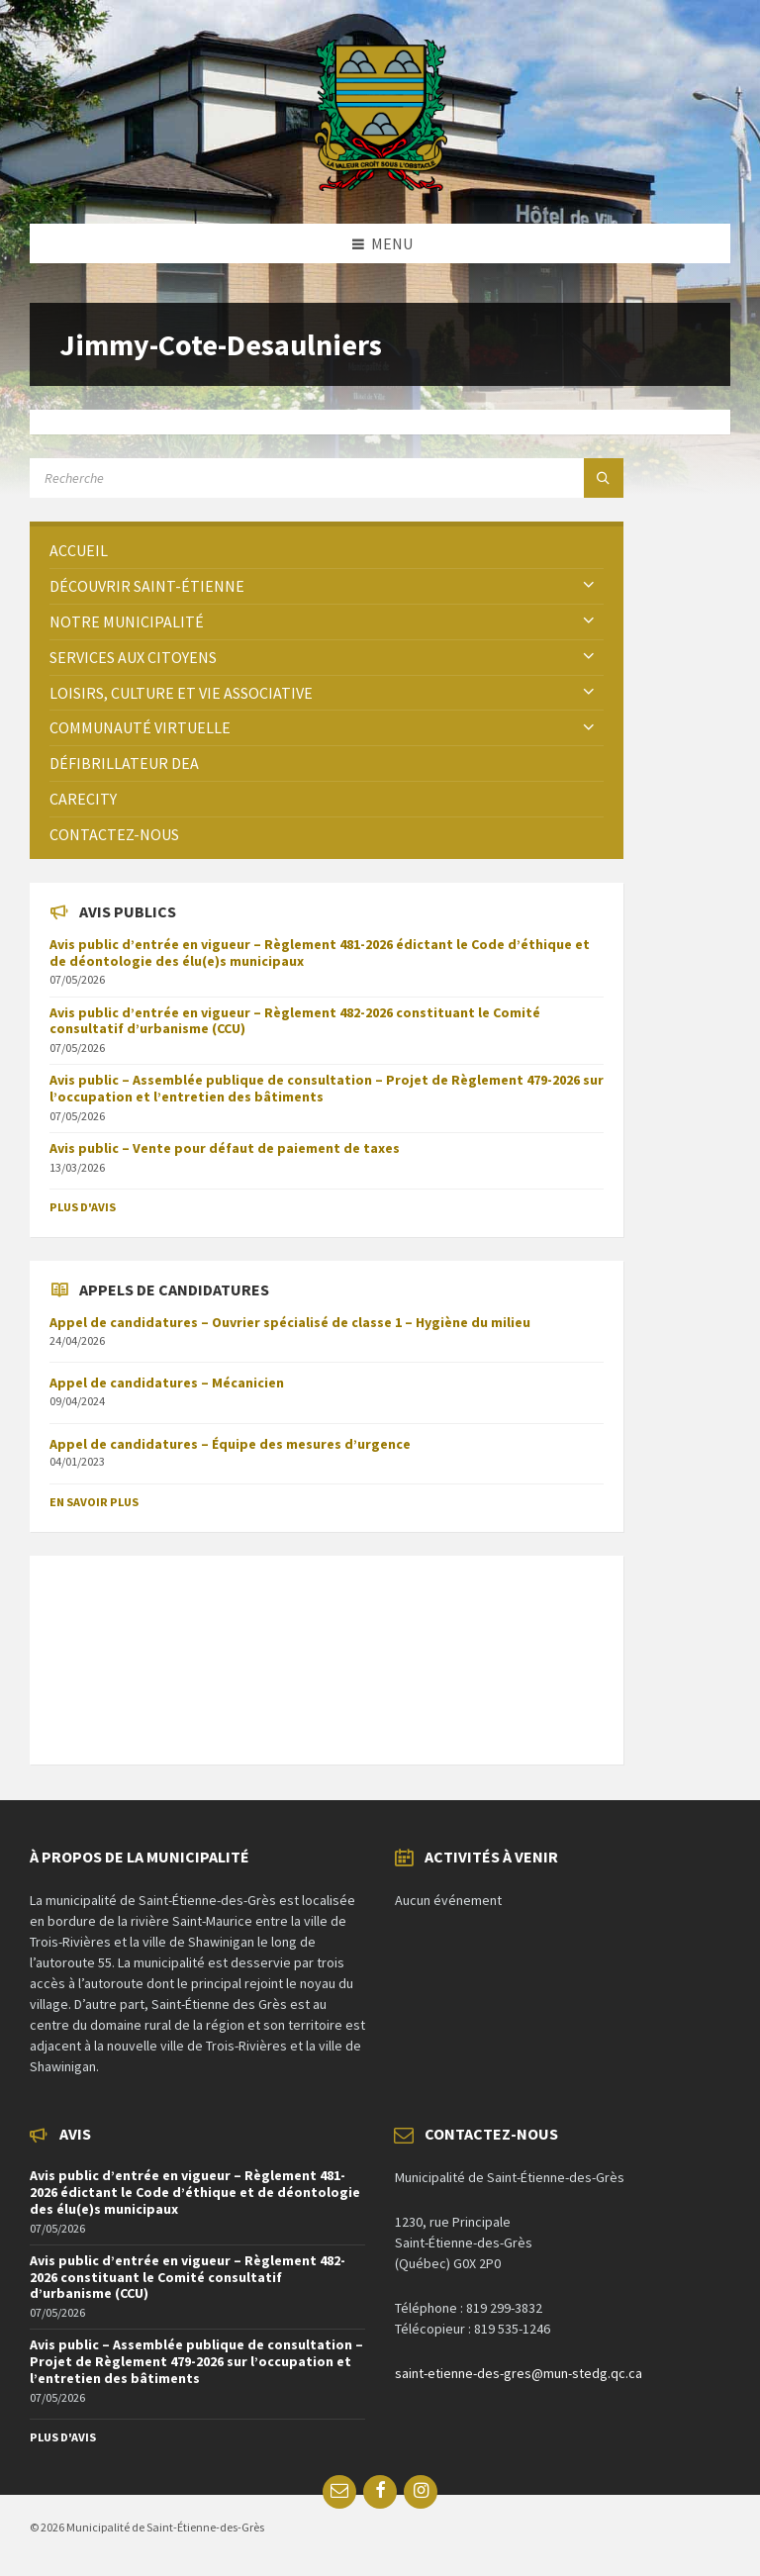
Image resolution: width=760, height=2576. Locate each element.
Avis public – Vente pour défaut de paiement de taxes (224, 1148)
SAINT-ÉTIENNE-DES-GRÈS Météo (326, 1649)
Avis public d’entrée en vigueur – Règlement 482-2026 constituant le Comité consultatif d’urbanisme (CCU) (294, 1020)
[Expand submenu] (589, 586)
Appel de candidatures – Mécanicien (166, 1382)
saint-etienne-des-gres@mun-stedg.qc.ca (518, 2373)
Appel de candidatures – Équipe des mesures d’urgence (230, 1444)
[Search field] (277, 478)
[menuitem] (326, 550)
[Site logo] (380, 185)
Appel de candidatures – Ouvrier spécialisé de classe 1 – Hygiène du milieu (289, 1322)
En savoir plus (94, 1501)
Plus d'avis (82, 1206)
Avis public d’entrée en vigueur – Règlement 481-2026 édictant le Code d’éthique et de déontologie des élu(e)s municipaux (319, 952)
